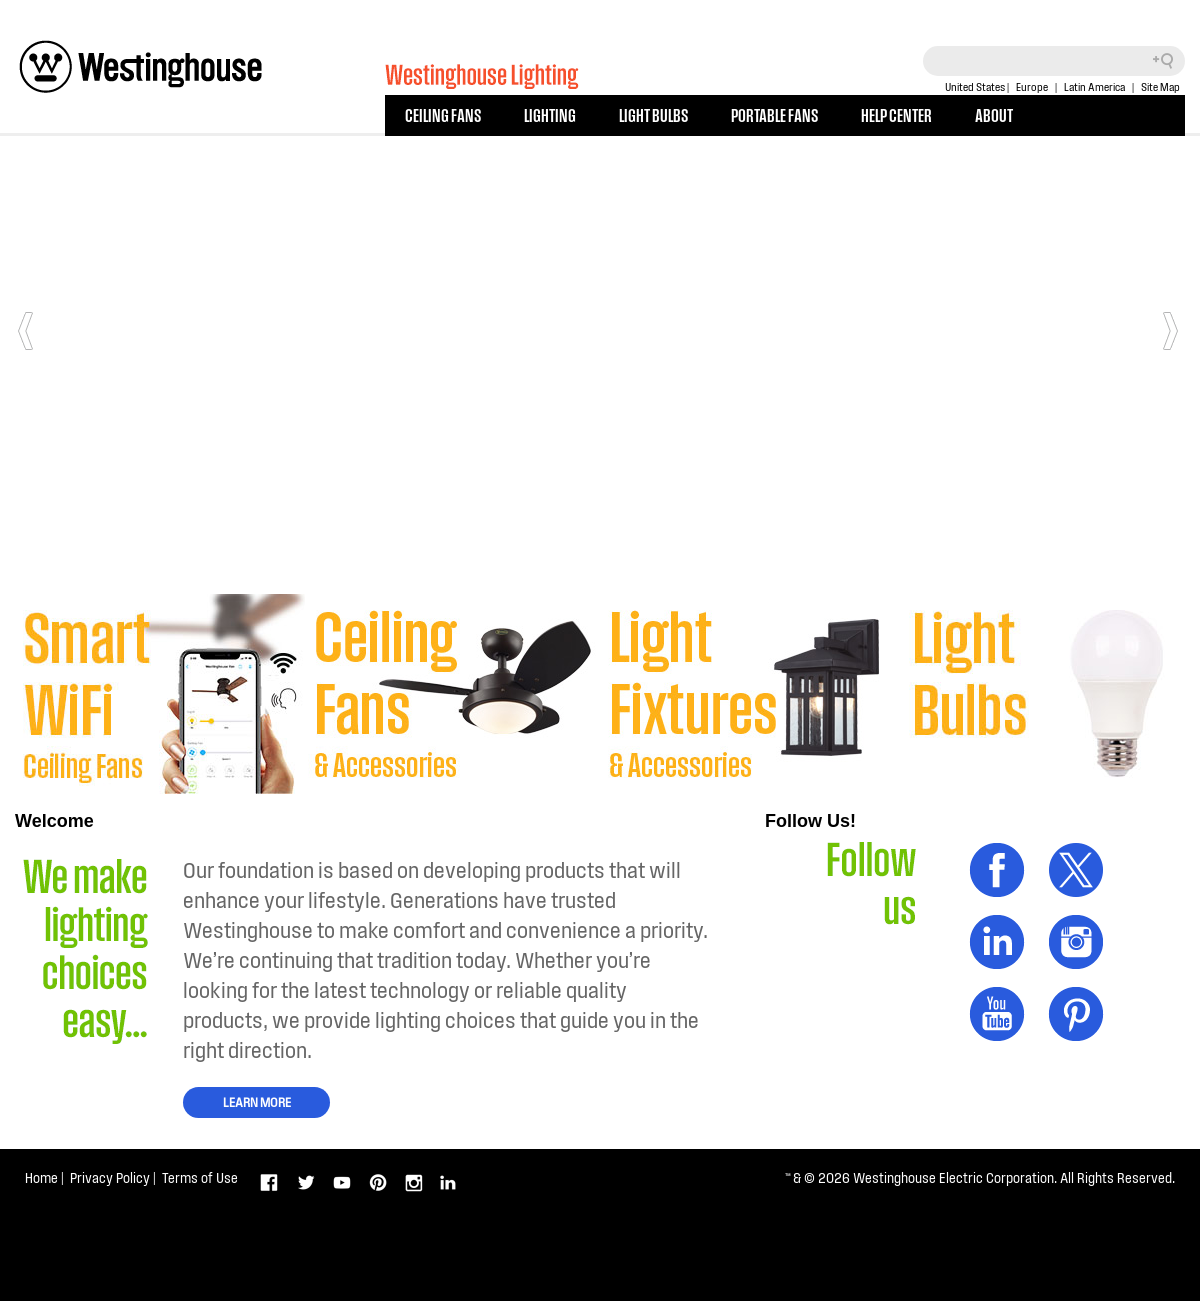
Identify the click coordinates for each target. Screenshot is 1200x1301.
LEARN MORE (257, 1102)
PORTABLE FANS (774, 114)
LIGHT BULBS (653, 114)
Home (41, 1177)
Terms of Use (200, 1177)
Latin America (1094, 86)
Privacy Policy (110, 1177)
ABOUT (994, 114)
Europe (1032, 86)
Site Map (1160, 86)
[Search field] (1054, 61)
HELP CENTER (896, 114)
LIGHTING (550, 114)
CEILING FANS (443, 114)
